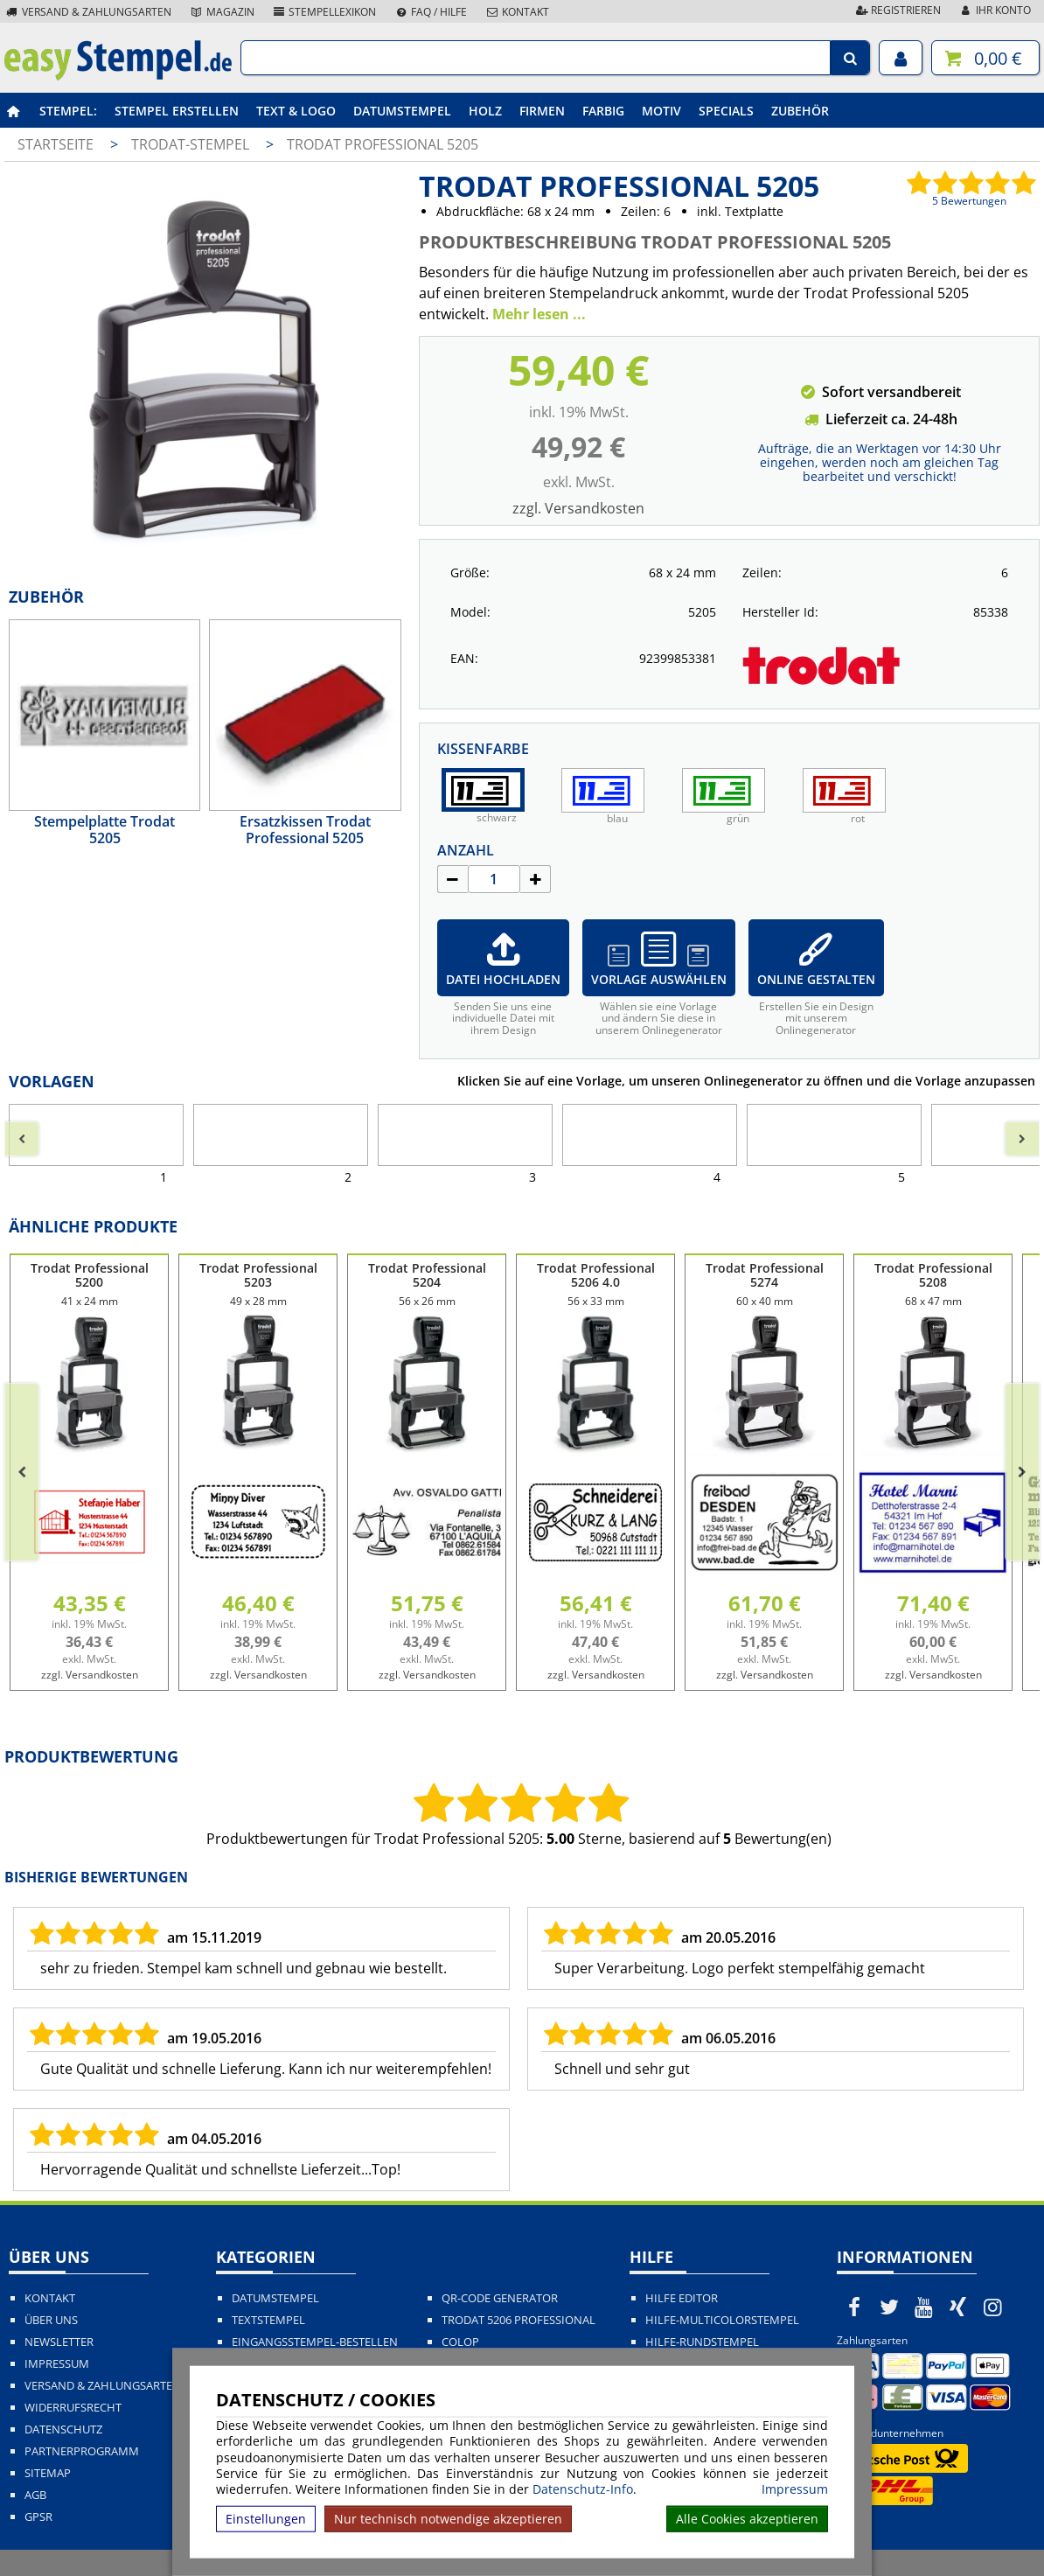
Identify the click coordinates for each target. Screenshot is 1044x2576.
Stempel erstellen (177, 110)
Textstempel (268, 2320)
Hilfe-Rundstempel (702, 2342)
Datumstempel (402, 110)
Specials (726, 110)
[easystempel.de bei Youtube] (923, 2306)
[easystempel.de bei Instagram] (993, 2306)
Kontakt (516, 11)
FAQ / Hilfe (430, 11)
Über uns (51, 2320)
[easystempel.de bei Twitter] (889, 2306)
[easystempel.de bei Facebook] (854, 2306)
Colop (460, 2342)
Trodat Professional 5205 (382, 144)
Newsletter (59, 2342)
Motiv (661, 110)
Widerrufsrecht (73, 2407)
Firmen (542, 110)
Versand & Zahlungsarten (87, 11)
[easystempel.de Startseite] (118, 75)
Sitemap (47, 2473)
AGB (35, 2495)
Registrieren (897, 10)
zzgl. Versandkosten (578, 508)
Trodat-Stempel (192, 144)
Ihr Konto (994, 10)
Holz (485, 110)
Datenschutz (63, 2429)
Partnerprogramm (81, 2451)
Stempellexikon (324, 11)
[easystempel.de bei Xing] (958, 2306)
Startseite (55, 144)
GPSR (38, 2517)
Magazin (221, 11)
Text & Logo (296, 110)
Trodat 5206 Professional (518, 2320)
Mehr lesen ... (539, 314)
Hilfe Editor (681, 2298)
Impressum (795, 2489)
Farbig (603, 110)
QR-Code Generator (500, 2298)
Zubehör (800, 110)
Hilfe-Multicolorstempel (722, 2320)
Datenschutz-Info (582, 2489)
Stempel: (68, 110)
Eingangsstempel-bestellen (315, 2342)
